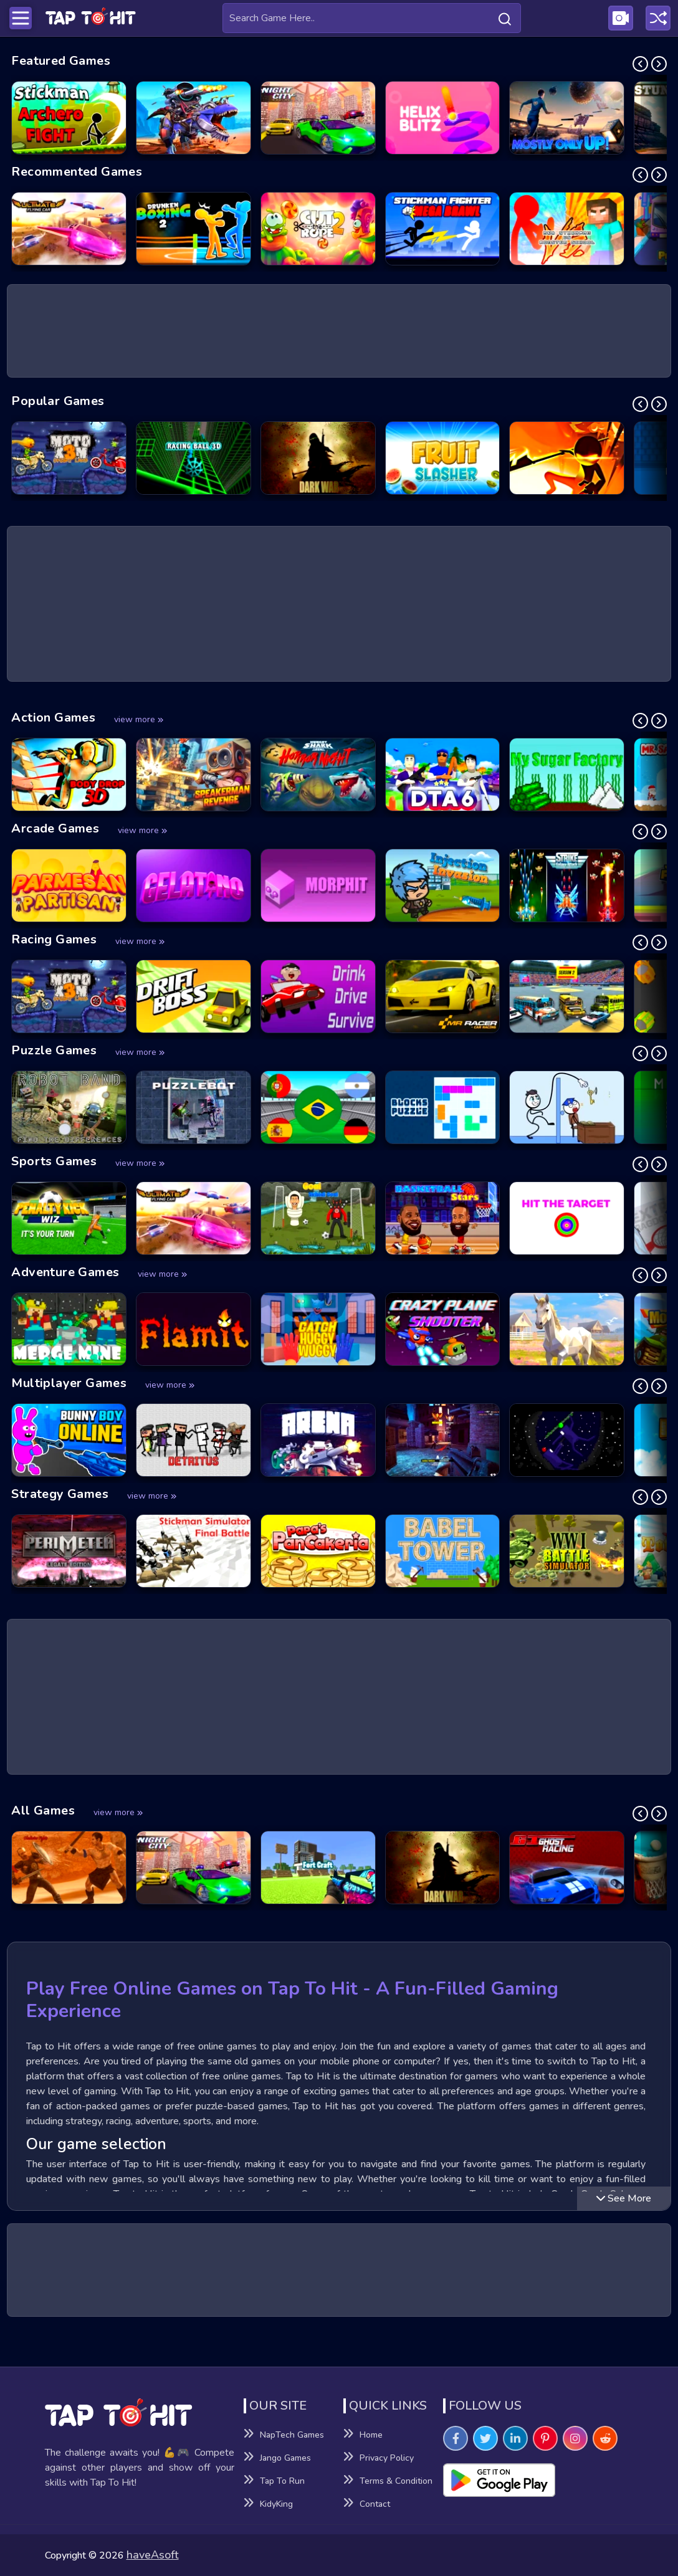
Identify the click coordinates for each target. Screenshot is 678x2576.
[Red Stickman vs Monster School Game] (566, 228)
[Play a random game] (658, 18)
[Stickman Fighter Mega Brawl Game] (442, 228)
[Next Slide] (659, 64)
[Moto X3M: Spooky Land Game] (69, 458)
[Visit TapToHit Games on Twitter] (485, 2438)
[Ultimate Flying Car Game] (69, 228)
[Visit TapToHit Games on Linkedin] (515, 2438)
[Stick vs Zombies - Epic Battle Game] (566, 458)
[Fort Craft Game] (318, 1867)
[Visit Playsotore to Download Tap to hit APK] (538, 2480)
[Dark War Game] (318, 458)
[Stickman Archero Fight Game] (69, 118)
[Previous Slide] (640, 64)
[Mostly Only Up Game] (566, 118)
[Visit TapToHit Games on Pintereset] (545, 2438)
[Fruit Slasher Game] (442, 458)
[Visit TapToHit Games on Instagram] (575, 2438)
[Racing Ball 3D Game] (193, 458)
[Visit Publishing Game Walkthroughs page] (620, 18)
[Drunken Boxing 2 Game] (193, 228)
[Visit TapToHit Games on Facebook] (455, 2438)
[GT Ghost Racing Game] (566, 1867)
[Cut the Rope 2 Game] (318, 228)
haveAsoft (153, 2554)
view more (138, 719)
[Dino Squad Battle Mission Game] (193, 118)
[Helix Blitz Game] (442, 118)
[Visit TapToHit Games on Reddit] (605, 2438)
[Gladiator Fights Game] (69, 1867)
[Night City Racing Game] (318, 118)
